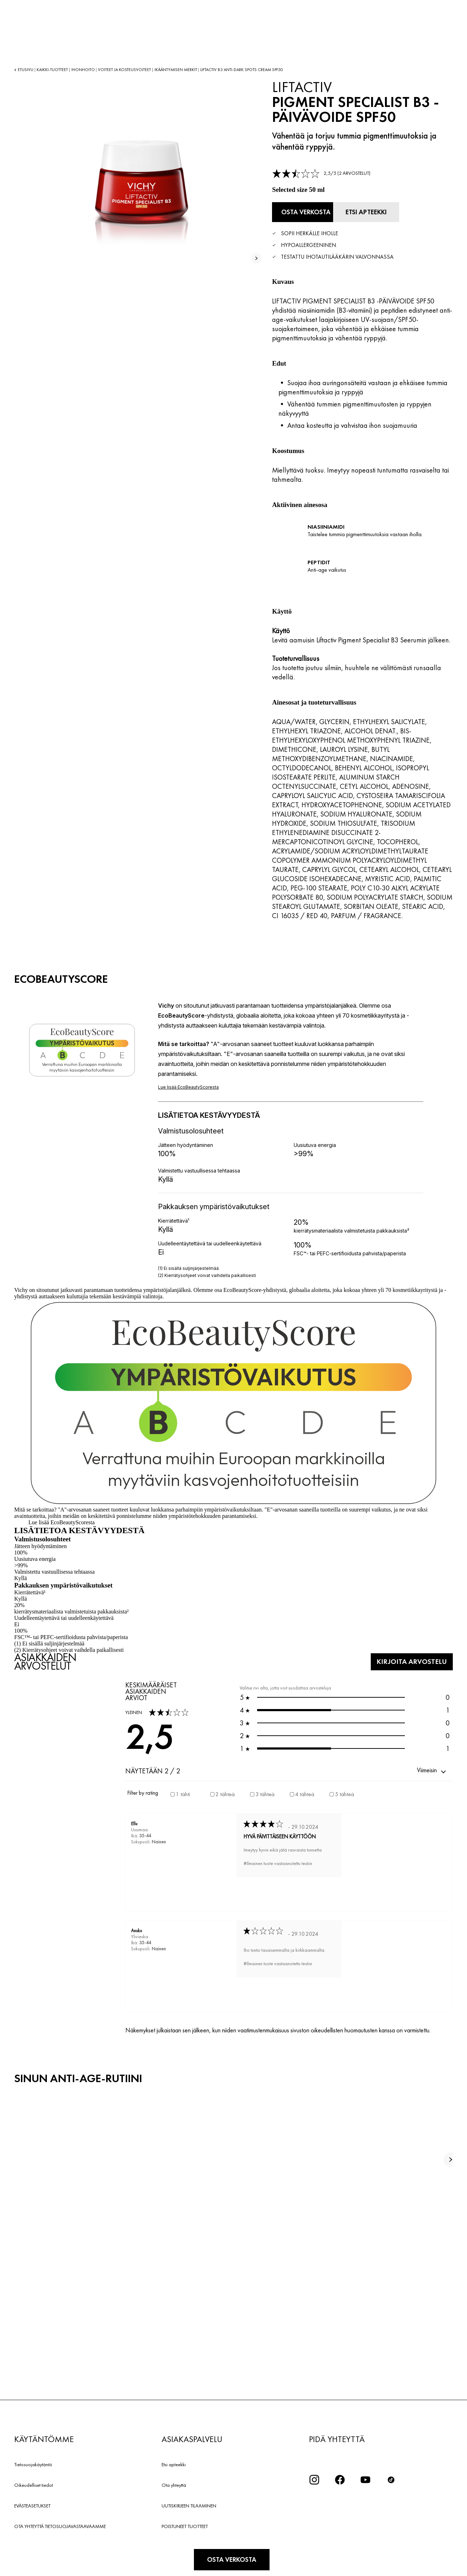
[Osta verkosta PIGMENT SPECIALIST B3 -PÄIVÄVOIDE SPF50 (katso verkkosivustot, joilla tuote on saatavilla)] (311, 211)
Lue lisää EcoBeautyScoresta (61, 1520)
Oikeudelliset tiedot (33, 2483)
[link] (321, 173)
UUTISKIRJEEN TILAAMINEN (189, 2504)
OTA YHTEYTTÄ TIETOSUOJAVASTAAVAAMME (60, 2524)
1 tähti (183, 1792)
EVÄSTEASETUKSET (32, 2504)
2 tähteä (225, 1792)
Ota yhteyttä (174, 2483)
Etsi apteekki (174, 2462)
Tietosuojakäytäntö (33, 2462)
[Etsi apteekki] (390, 211)
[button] (432, 1768)
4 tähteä (304, 1792)
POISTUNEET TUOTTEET (185, 2524)
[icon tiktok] (391, 2478)
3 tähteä (265, 1792)
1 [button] (345, 1708)
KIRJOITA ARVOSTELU (405, 1659)
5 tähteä (344, 1792)
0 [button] (345, 1695)
